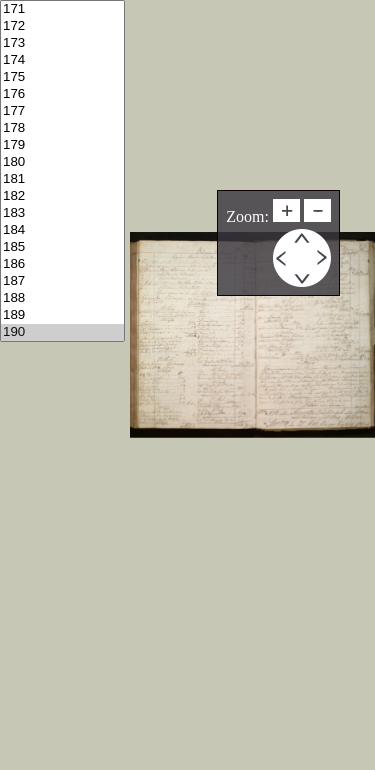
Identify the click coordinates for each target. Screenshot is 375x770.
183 (62, 213)
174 (62, 60)
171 (62, 9)
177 (62, 111)
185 (62, 247)
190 (62, 332)
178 (62, 128)
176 (62, 94)
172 (62, 26)
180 (62, 162)
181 (62, 179)
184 (62, 230)
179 (62, 145)
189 (62, 315)
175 (62, 77)
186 (62, 264)
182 (62, 196)
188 (62, 298)
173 (62, 43)
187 (62, 281)
